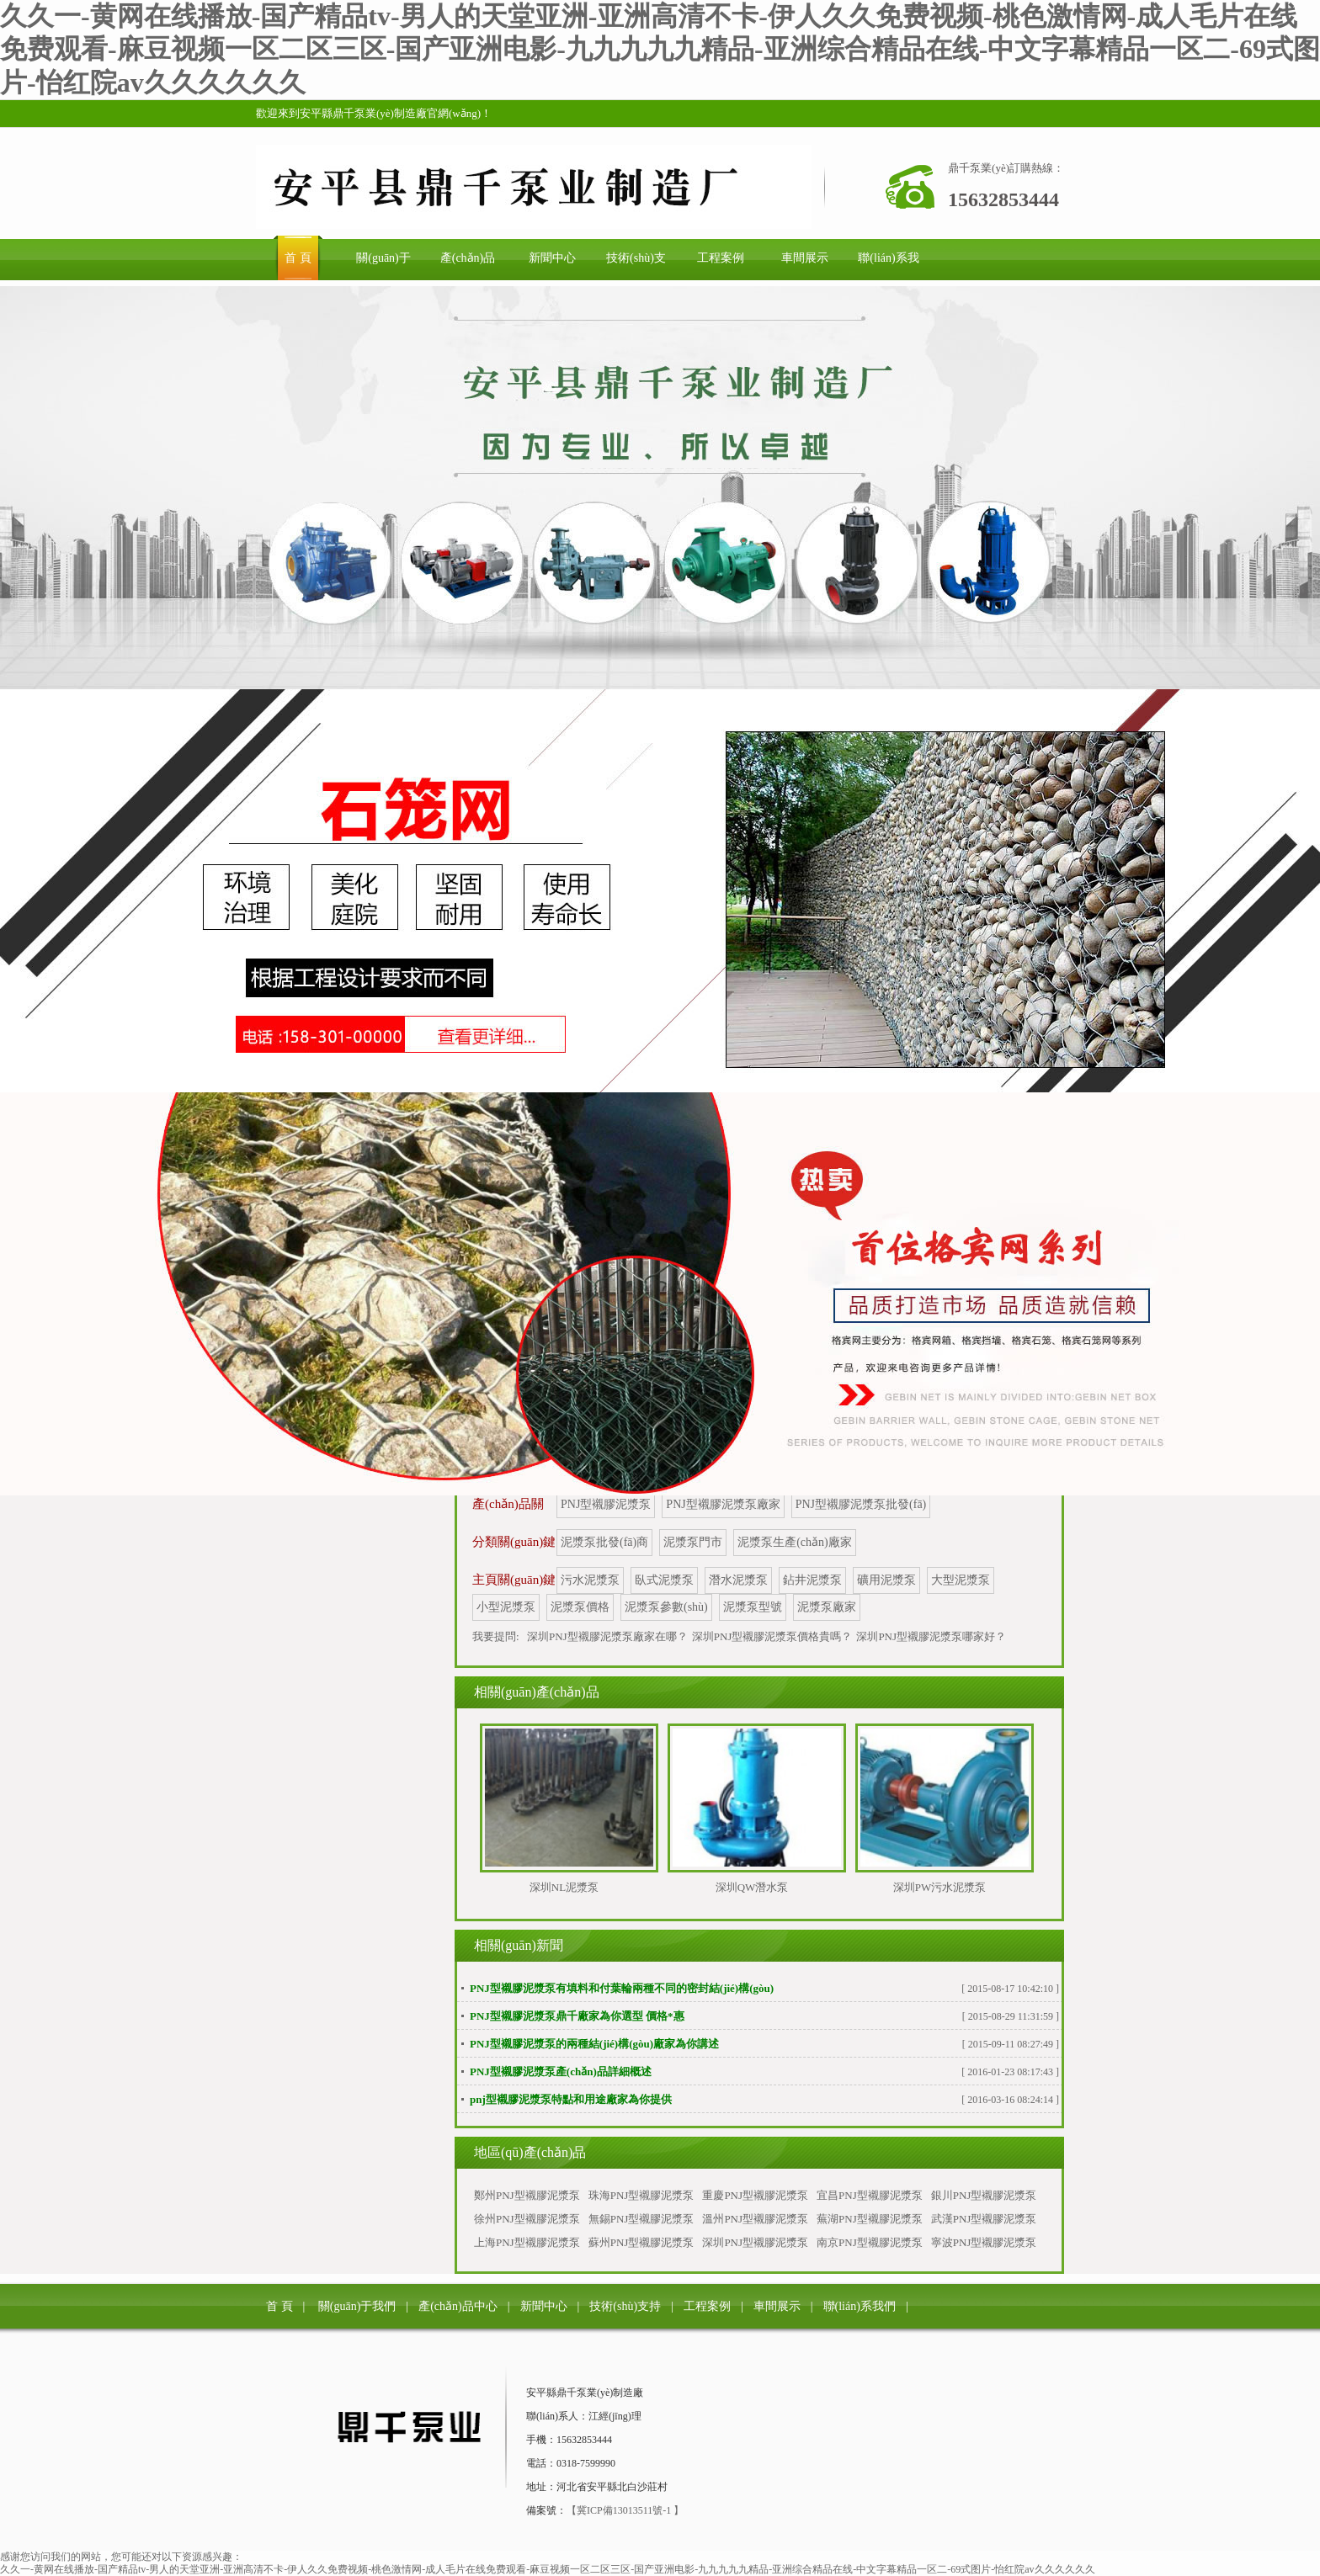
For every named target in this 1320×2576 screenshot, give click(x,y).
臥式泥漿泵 (664, 1580)
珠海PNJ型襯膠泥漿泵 (641, 2195)
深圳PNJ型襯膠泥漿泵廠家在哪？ (607, 1636)
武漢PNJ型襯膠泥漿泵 (984, 2218)
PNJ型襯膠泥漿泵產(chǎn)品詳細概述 (561, 2071)
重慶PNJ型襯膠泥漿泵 (755, 2195)
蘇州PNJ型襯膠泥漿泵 (641, 2242)
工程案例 (707, 2306)
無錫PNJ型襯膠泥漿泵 (641, 2218)
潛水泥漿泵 (738, 1580)
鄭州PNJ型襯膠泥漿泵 (527, 2195)
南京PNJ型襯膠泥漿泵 (870, 2242)
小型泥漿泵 (505, 1607)
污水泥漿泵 (590, 1580)
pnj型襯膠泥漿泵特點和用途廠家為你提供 (571, 2099)
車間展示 (777, 2306)
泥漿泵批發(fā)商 (604, 1542)
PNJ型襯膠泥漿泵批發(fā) (861, 1504)
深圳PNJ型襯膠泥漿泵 (755, 2242)
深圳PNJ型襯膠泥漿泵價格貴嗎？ (772, 1636)
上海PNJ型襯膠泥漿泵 (527, 2242)
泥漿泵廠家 (826, 1607)
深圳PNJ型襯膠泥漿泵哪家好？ (931, 1636)
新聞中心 (543, 2306)
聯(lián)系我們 (859, 2306)
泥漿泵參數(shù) (666, 1607)
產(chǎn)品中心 (458, 2306)
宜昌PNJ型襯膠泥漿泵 (870, 2195)
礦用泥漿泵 (886, 1580)
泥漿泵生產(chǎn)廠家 (794, 1542)
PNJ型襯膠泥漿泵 (606, 1504)
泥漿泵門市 (692, 1542)
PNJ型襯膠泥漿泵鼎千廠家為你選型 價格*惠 (577, 2016)
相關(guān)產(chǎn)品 (536, 1692)
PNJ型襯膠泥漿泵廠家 (723, 1504)
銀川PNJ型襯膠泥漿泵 (984, 2195)
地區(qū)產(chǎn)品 (530, 2152)
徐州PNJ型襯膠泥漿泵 (527, 2218)
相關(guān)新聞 (518, 1945)
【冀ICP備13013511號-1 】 (625, 2510)
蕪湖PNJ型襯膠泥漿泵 (870, 2218)
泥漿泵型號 (752, 1607)
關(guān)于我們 (357, 2306)
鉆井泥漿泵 (812, 1580)
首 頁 (279, 2306)
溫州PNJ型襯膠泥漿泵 (755, 2218)
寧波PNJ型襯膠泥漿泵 (984, 2242)
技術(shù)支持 (625, 2306)
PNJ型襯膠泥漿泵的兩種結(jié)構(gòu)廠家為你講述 (594, 2043)
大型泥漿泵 (960, 1580)
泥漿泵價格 (580, 1607)
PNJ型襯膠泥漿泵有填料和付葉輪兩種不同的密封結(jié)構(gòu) (622, 1988)
